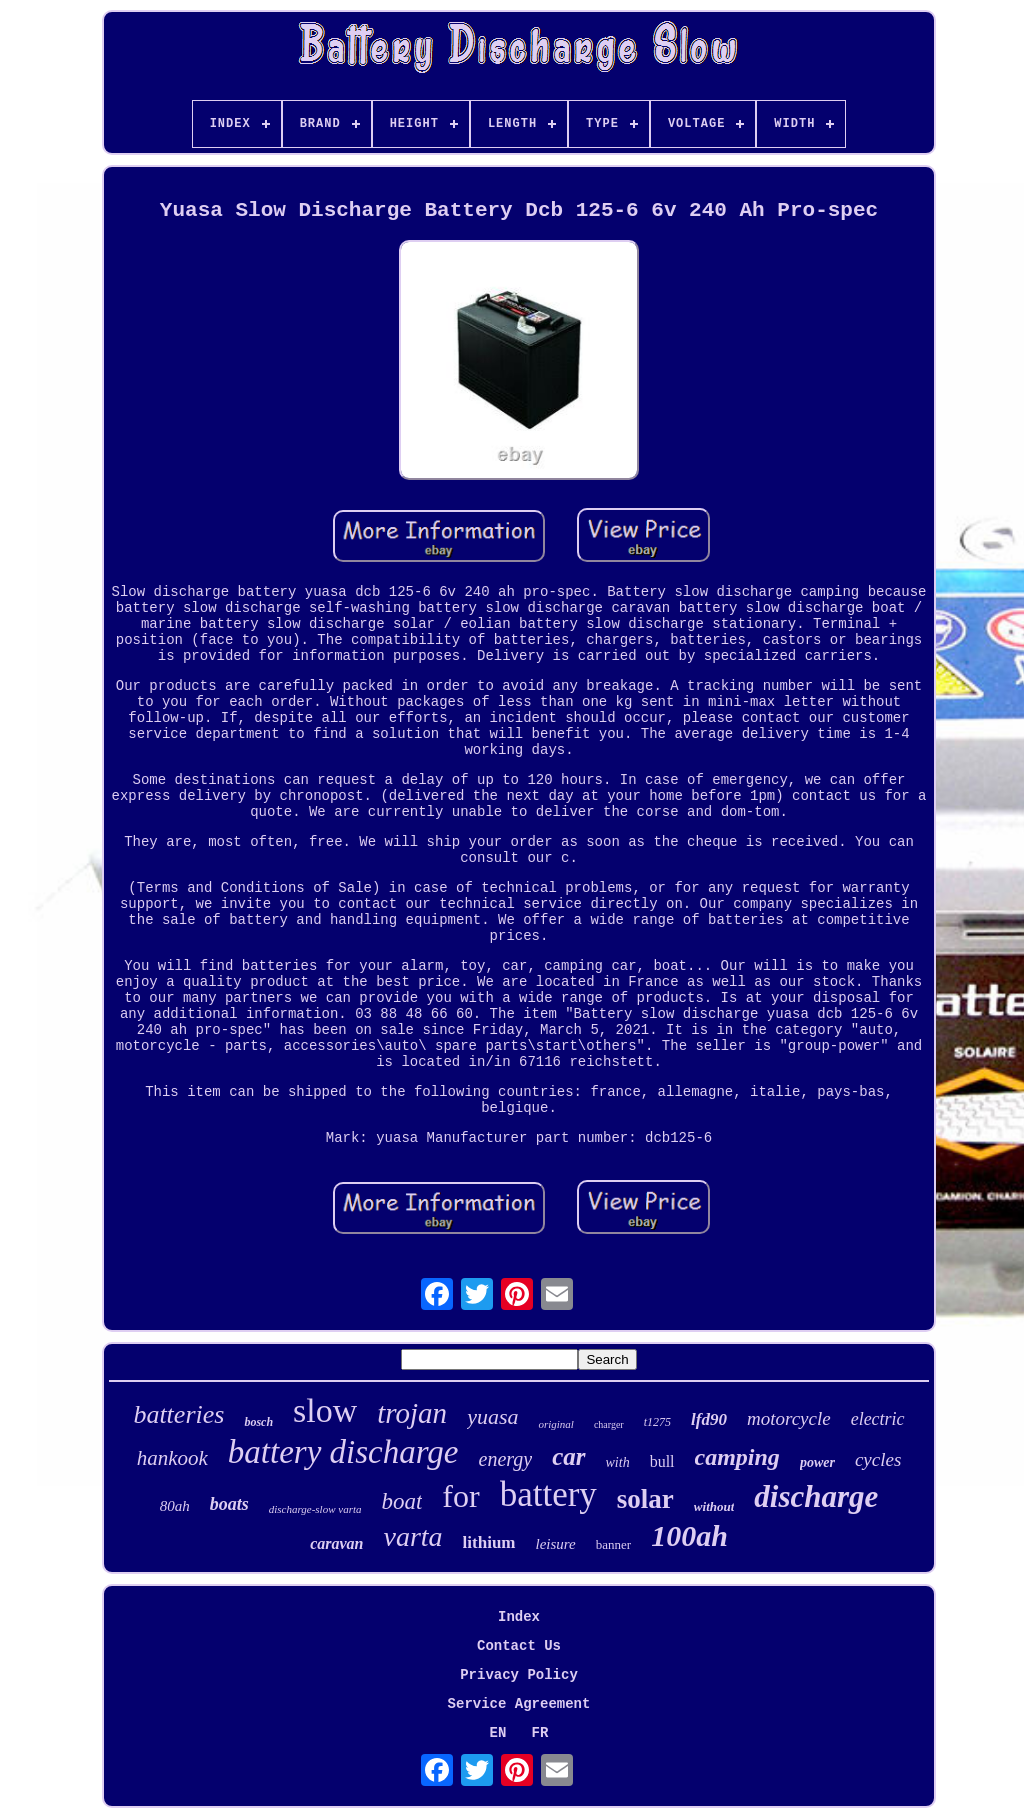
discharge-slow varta (315, 1509)
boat (401, 1501)
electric (878, 1419)
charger (609, 1424)
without (714, 1506)
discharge (816, 1496)
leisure (556, 1544)
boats (229, 1504)
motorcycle (789, 1418)
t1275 (657, 1422)
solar (645, 1499)
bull (662, 1461)
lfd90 (709, 1419)
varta (412, 1536)
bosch (258, 1422)
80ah (175, 1506)
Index (519, 1617)
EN (498, 1733)
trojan (412, 1413)
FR (540, 1733)
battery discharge (343, 1452)
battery (548, 1494)
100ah (689, 1535)
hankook (172, 1458)
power (817, 1462)
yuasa (492, 1416)
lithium (489, 1542)
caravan (336, 1543)
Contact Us (519, 1646)
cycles (878, 1459)
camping (737, 1457)
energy (506, 1459)
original (555, 1424)
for (460, 1496)
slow (325, 1410)
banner (613, 1544)
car (568, 1456)
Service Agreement (519, 1704)
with (618, 1462)
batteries (178, 1414)
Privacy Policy (519, 1675)
